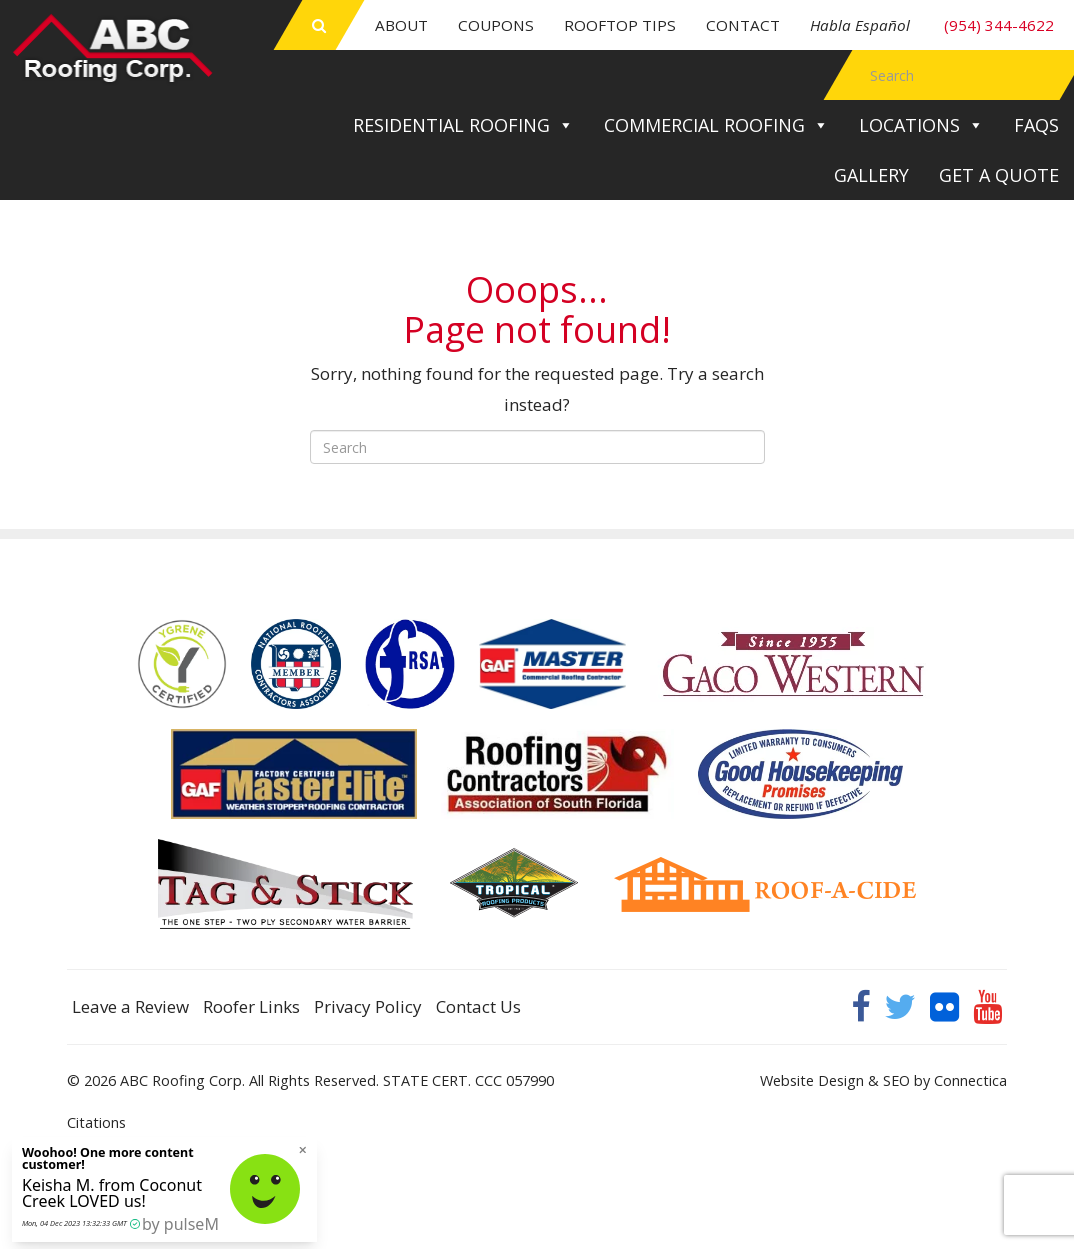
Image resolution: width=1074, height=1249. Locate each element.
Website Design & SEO (835, 1080)
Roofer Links (251, 1006)
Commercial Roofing (716, 125)
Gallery (871, 175)
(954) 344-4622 (932, 25)
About (401, 25)
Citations (96, 1122)
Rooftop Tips (620, 25)
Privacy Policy (368, 1006)
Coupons (496, 25)
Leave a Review (130, 1006)
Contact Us (478, 1006)
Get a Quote (999, 175)
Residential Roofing (463, 125)
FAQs (1036, 125)
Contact (743, 25)
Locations (921, 125)
